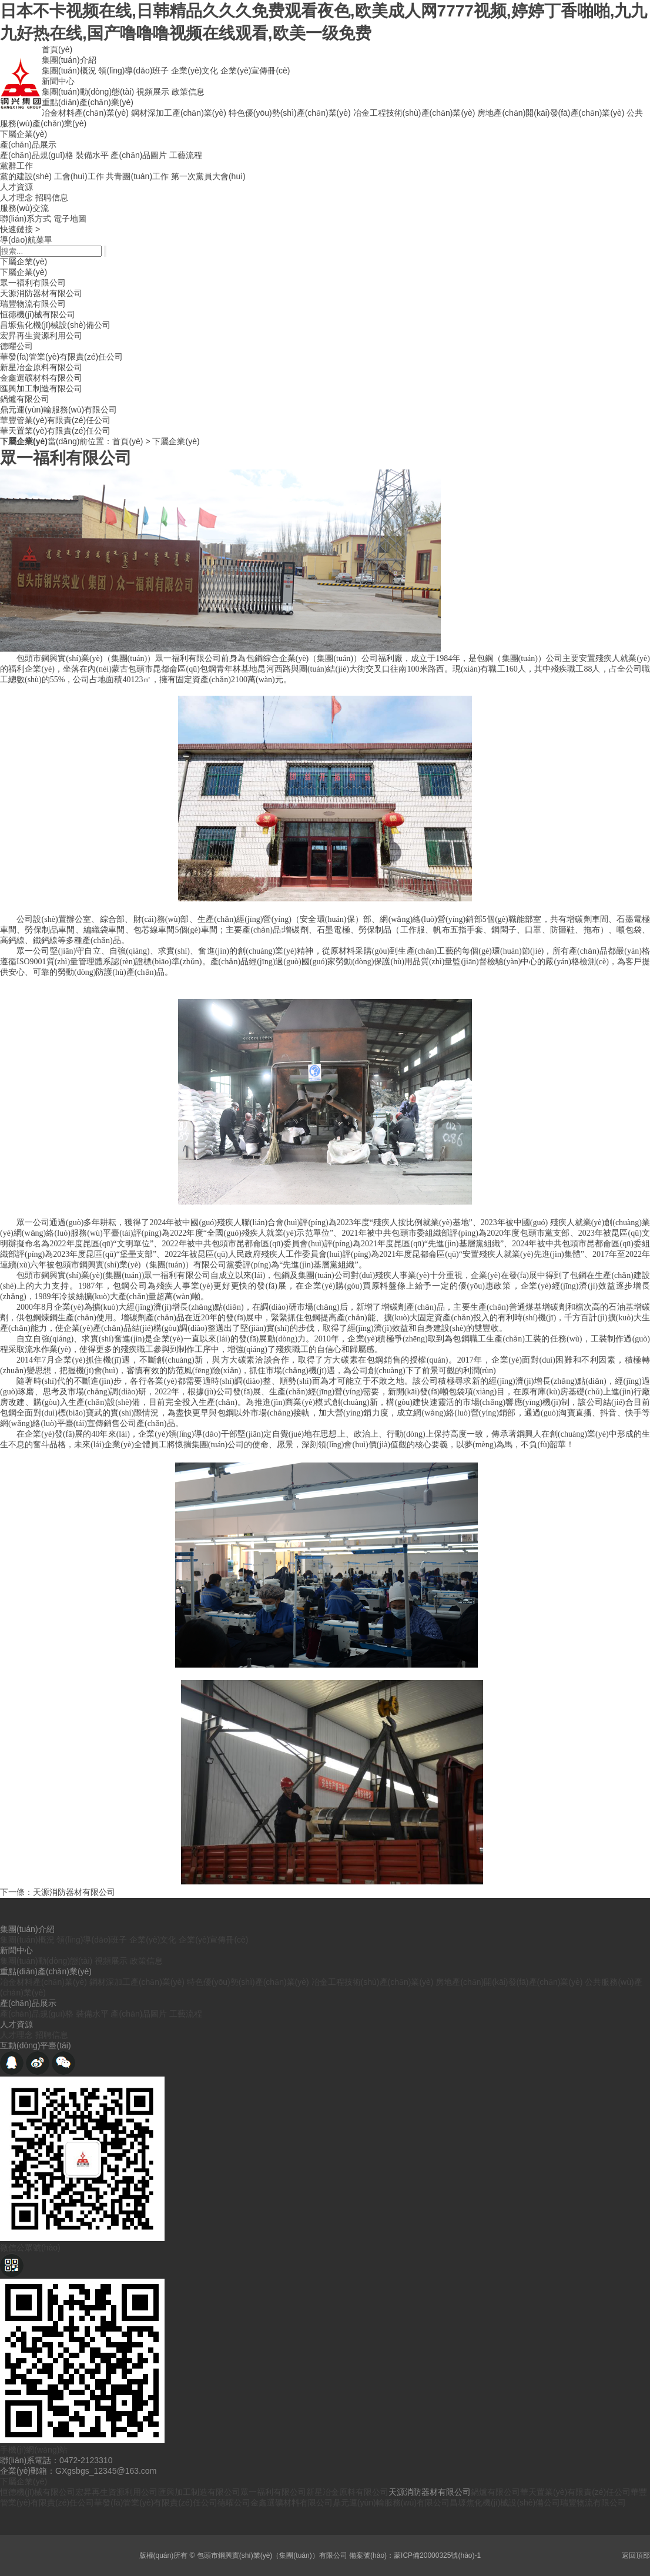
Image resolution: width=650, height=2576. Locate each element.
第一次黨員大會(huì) (208, 176)
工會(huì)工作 (79, 176)
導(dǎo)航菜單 (26, 239)
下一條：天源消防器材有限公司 (57, 1892)
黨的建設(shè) (26, 176)
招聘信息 (51, 197)
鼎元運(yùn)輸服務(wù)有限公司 (58, 409)
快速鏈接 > (20, 229)
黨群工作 (16, 165)
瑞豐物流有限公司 (33, 303)
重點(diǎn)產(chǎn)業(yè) (87, 102)
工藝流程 (185, 155)
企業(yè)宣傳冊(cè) (255, 70)
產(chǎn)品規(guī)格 (36, 155)
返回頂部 (636, 2555)
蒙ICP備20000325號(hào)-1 (437, 2555)
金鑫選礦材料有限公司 (41, 378)
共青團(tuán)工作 (137, 176)
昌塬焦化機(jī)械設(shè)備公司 (55, 325)
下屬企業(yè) (23, 134)
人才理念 (16, 197)
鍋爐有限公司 (24, 399)
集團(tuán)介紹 (69, 60)
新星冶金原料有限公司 (41, 367)
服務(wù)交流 (24, 208)
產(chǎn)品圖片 (138, 155)
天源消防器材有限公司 (41, 293)
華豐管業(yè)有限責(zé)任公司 (55, 420)
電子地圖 (69, 218)
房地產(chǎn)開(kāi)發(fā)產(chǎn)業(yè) (550, 113)
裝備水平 (92, 155)
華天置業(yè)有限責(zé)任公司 (55, 430)
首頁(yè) (57, 49)
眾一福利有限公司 (33, 282)
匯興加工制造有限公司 (41, 388)
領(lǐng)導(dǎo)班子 (133, 70)
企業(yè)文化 (194, 70)
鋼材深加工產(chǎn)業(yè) (178, 113)
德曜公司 (16, 346)
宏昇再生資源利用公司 (41, 335)
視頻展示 (152, 91)
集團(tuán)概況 (69, 70)
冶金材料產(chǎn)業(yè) (85, 113)
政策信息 (188, 91)
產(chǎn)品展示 (28, 144)
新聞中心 (58, 81)
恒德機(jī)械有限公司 (37, 314)
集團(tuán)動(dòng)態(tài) (88, 91)
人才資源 (16, 187)
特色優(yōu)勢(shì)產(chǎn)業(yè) (290, 113)
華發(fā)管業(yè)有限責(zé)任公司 (61, 356)
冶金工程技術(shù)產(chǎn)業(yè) (414, 113)
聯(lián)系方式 (25, 218)
